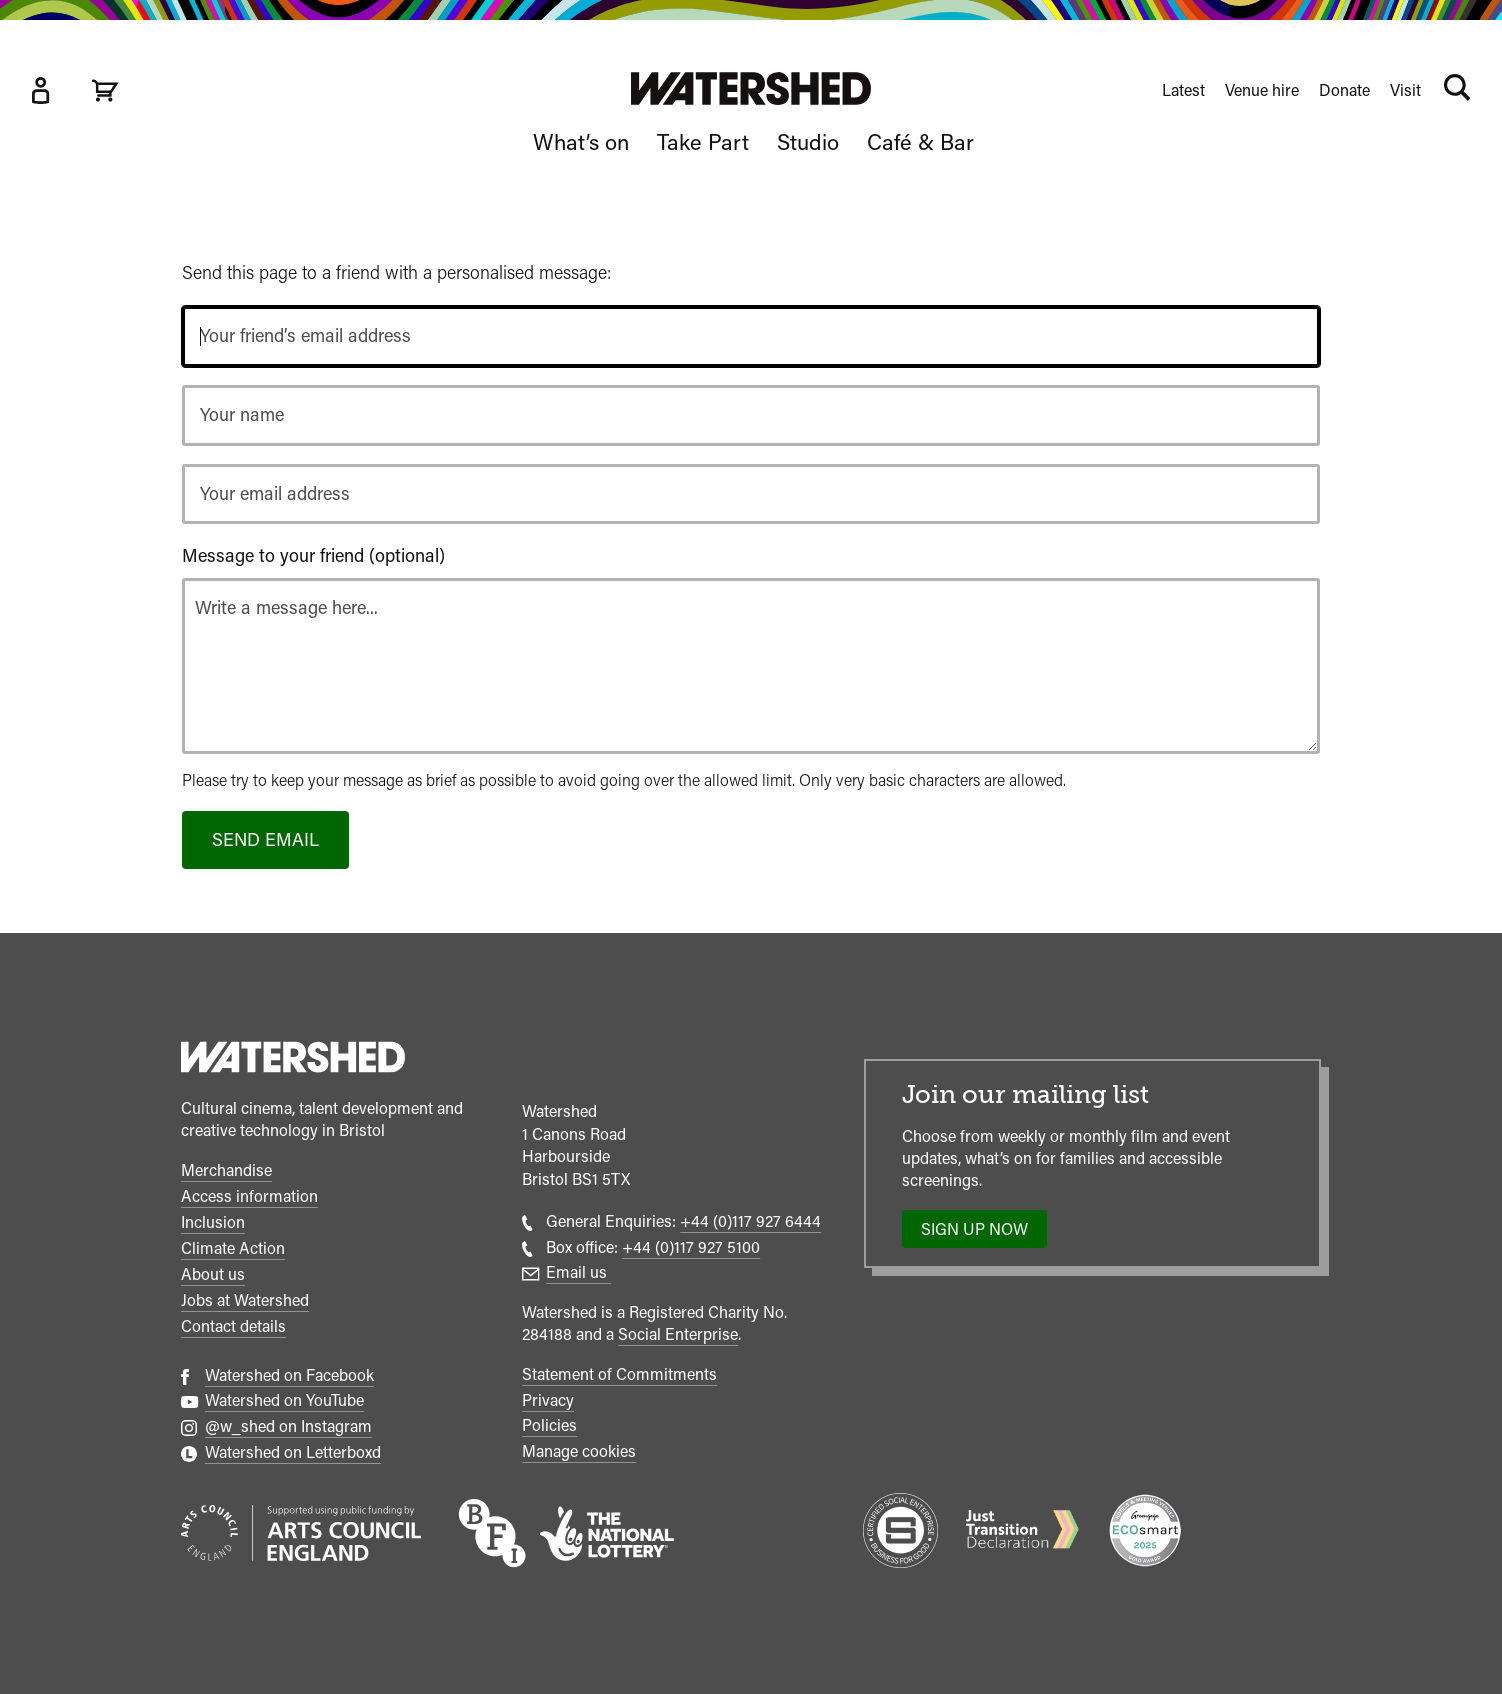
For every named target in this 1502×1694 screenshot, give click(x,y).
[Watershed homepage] (293, 1060)
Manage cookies (579, 1451)
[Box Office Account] (40, 90)
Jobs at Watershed (245, 1300)
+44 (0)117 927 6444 (750, 1221)
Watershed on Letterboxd (293, 1452)
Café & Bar (920, 142)
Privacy (548, 1400)
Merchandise (226, 1170)
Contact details (233, 1326)
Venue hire (1262, 90)
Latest (1183, 90)
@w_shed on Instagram (288, 1426)
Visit (1405, 90)
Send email (265, 839)
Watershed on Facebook (289, 1375)
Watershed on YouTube (284, 1400)
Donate (1344, 90)
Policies (549, 1425)
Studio (808, 142)
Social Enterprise (678, 1334)
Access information (249, 1196)
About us (213, 1274)
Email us (578, 1272)
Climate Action (233, 1248)
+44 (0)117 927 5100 (691, 1247)
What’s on (581, 142)
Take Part (703, 142)
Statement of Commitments (619, 1374)
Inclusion (213, 1222)
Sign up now (980, 1234)
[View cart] (105, 90)
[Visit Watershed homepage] (751, 88)
